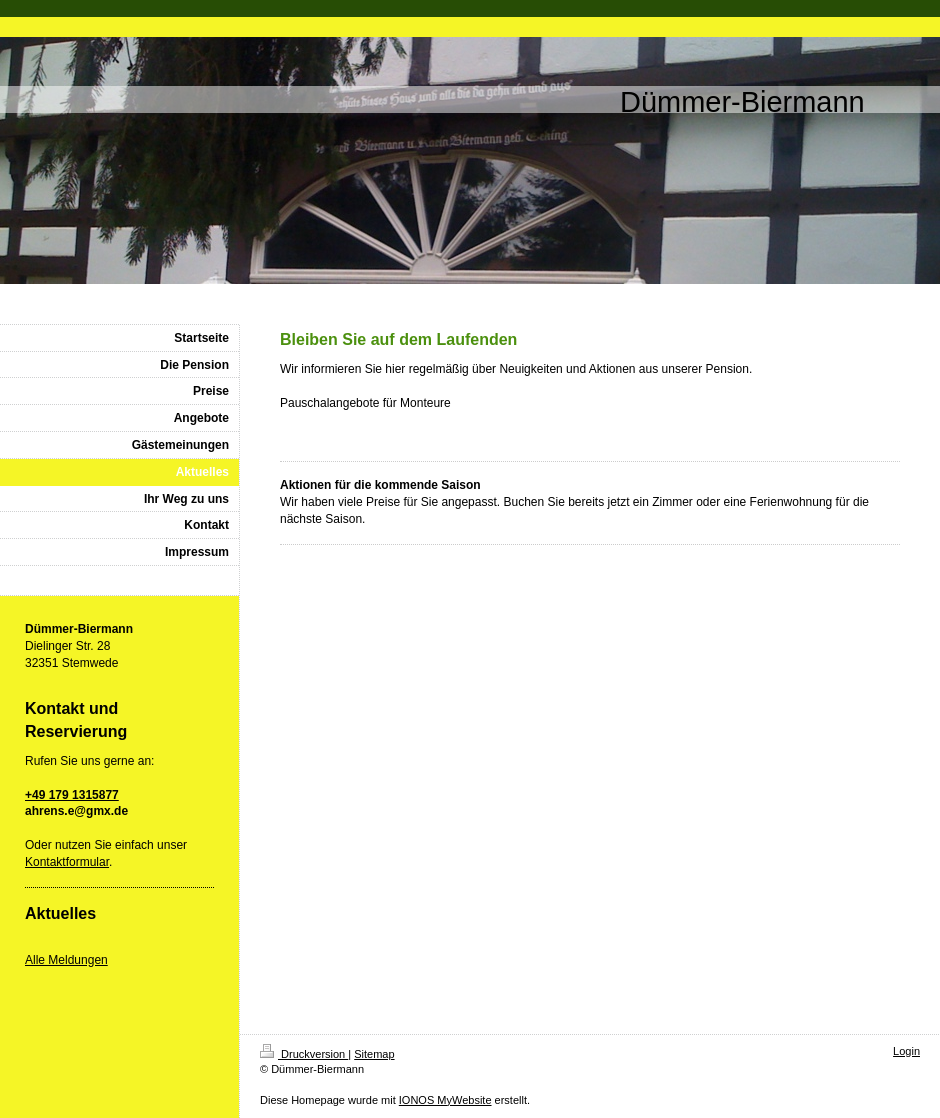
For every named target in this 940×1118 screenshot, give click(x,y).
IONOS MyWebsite (445, 1100)
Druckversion (304, 1054)
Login (906, 1051)
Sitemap (374, 1054)
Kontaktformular (67, 862)
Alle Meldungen (66, 960)
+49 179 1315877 (72, 795)
